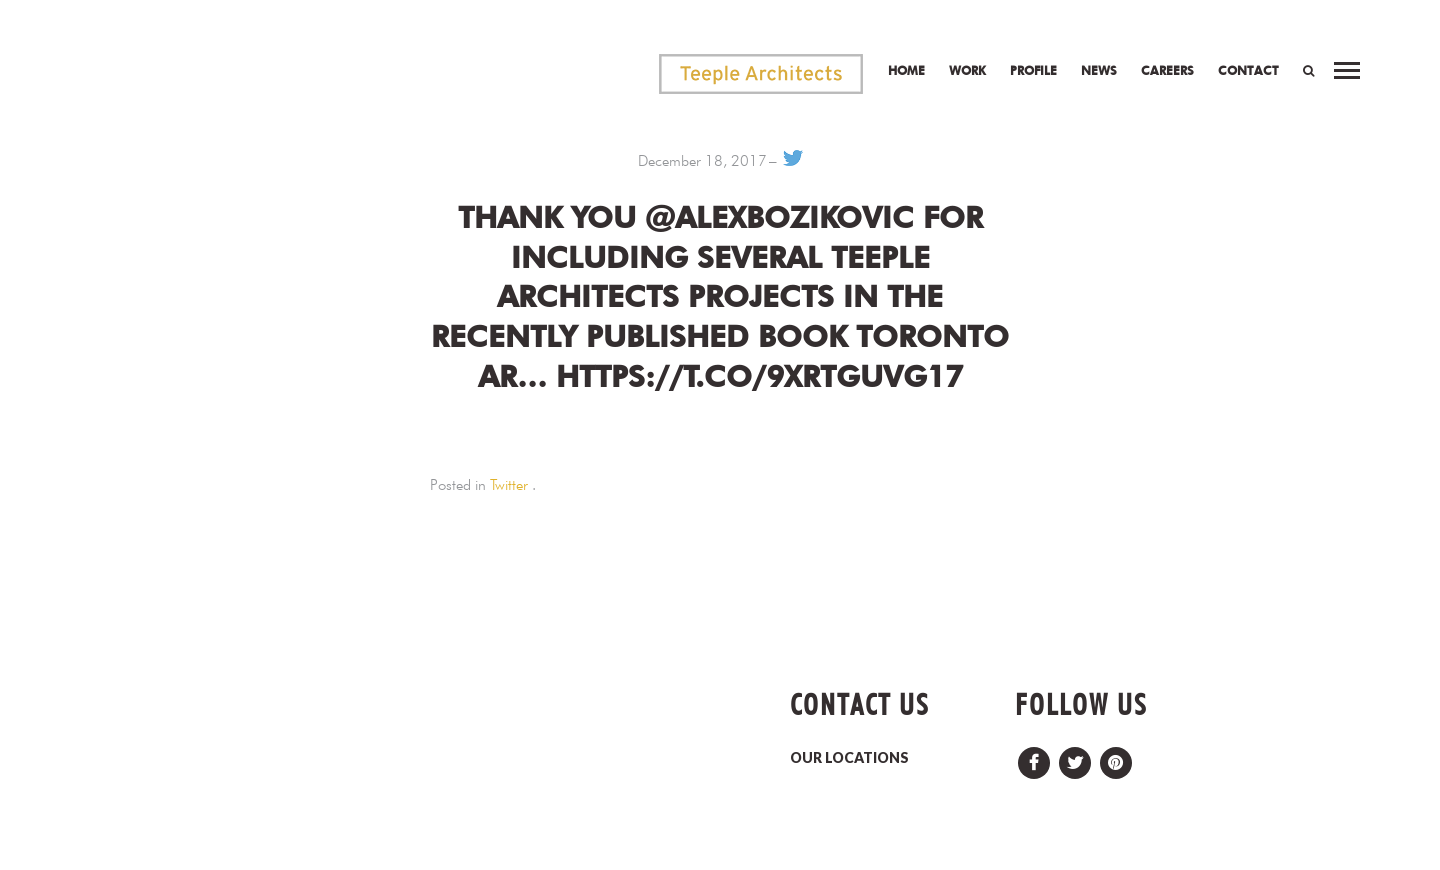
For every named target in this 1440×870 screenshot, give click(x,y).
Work (967, 70)
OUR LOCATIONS (849, 757)
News (1099, 70)
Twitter (509, 485)
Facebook (1034, 757)
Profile (1033, 70)
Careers (1167, 70)
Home (906, 70)
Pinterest (1116, 757)
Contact (1248, 70)
